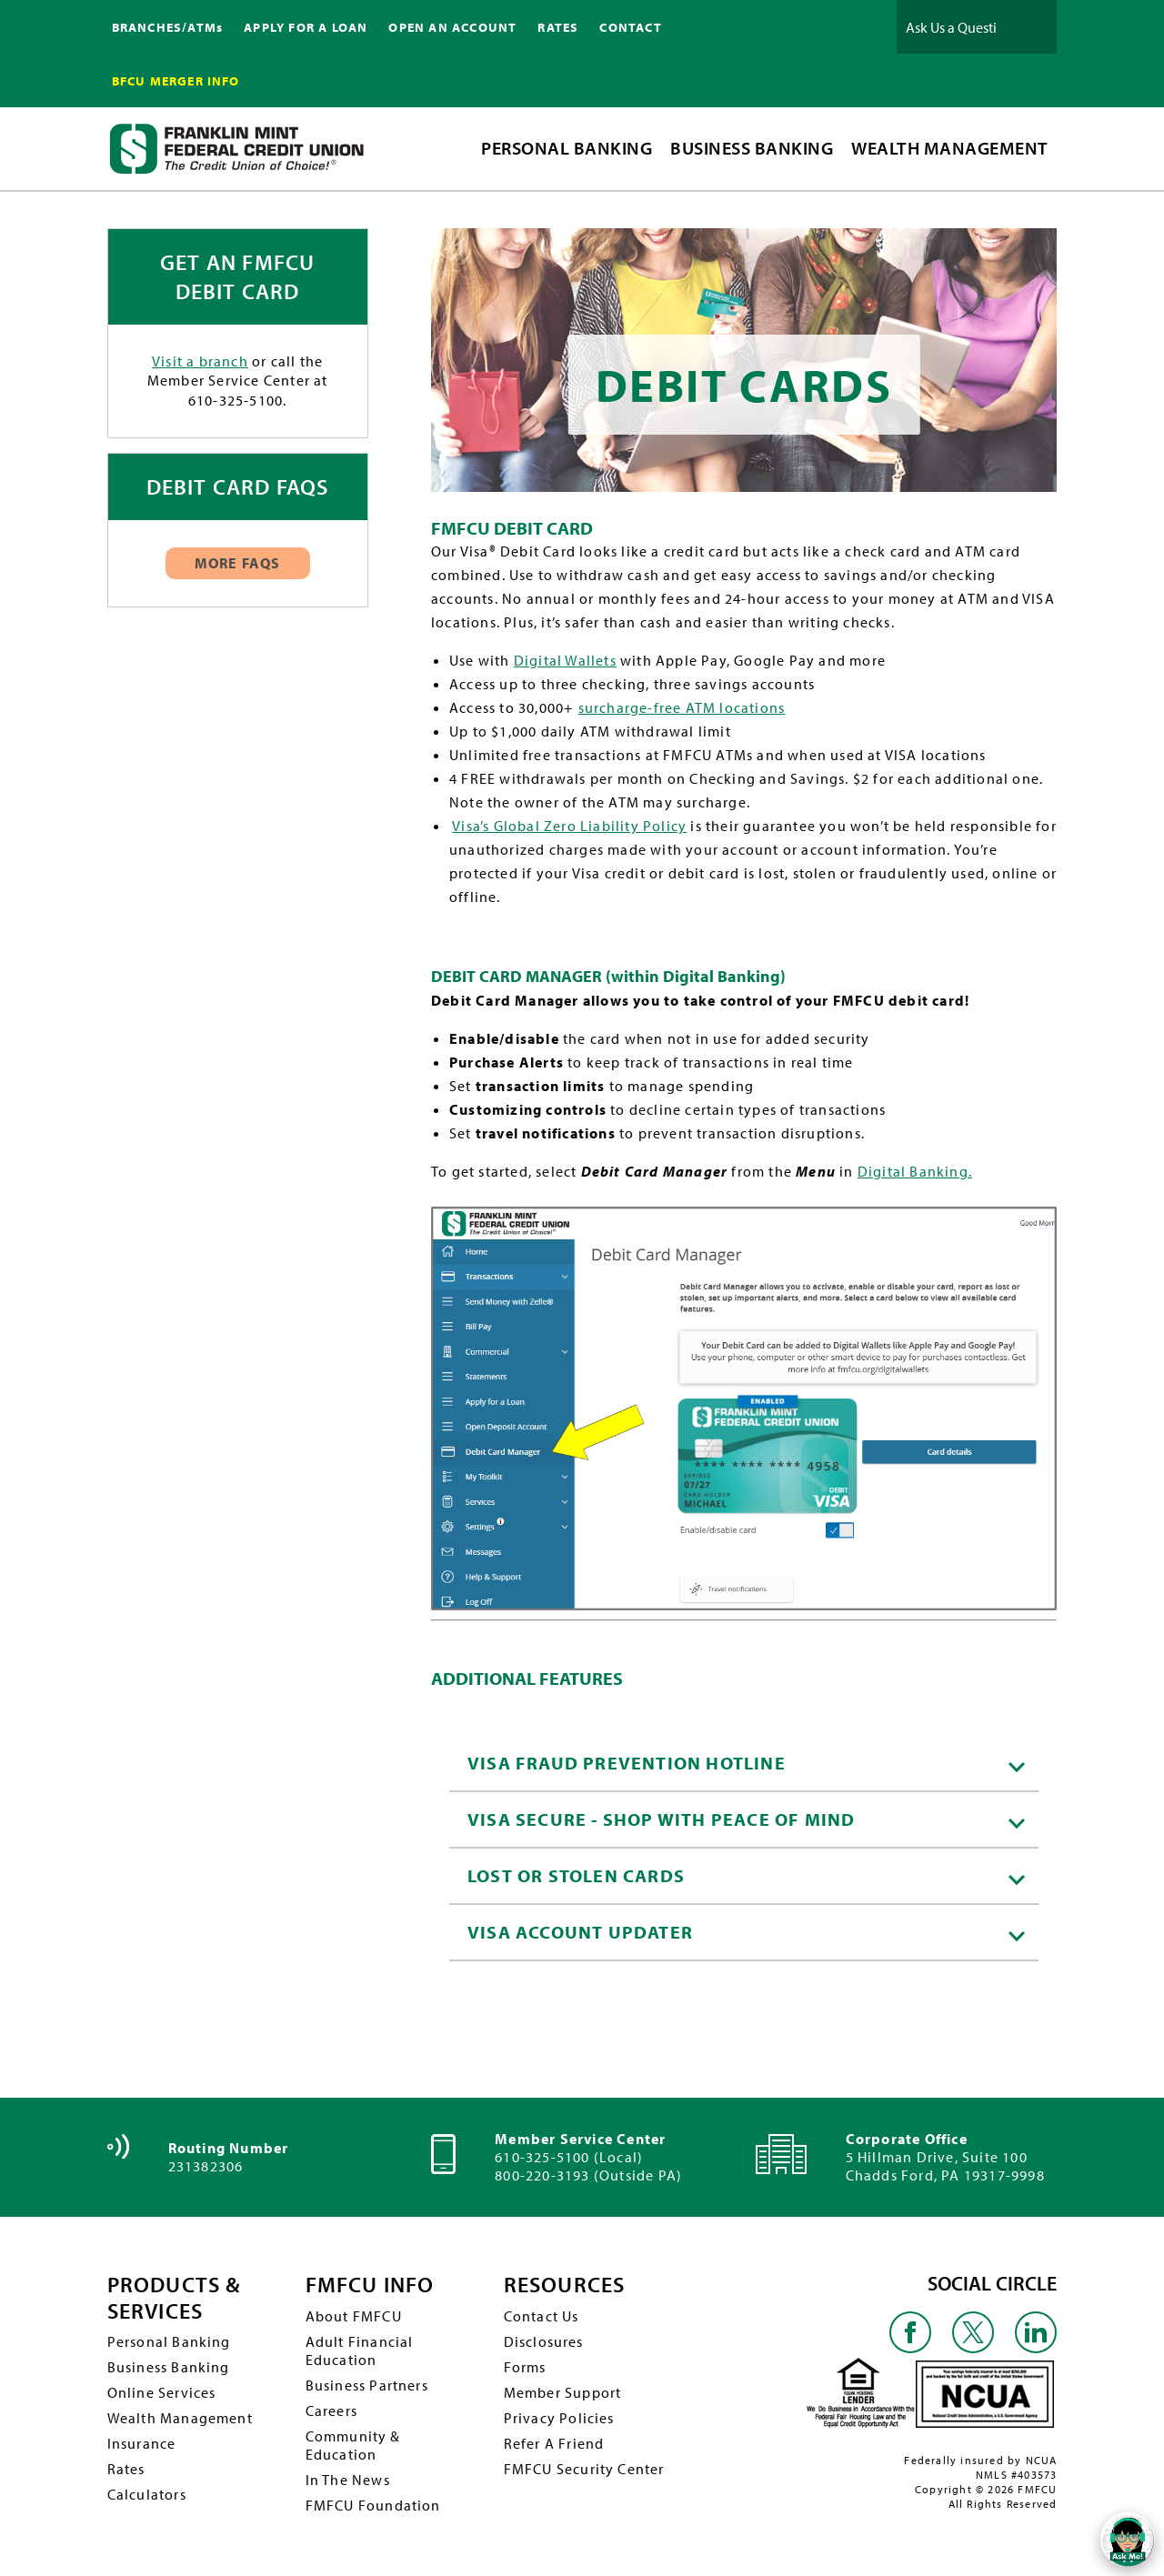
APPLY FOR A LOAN (305, 27)
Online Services (161, 2392)
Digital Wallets (565, 660)
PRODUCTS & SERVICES (174, 2297)
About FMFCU (354, 2316)
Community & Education (353, 2445)
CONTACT (630, 27)
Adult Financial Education (360, 2350)
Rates (126, 2469)
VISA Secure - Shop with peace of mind (746, 1819)
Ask (1029, 27)
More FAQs (238, 563)
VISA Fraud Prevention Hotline (746, 1762)
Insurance (141, 2443)
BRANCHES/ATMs (168, 27)
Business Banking (168, 2367)
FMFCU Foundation (373, 2505)
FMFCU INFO (370, 2284)
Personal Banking (169, 2341)
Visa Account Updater (746, 1931)
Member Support (563, 2392)
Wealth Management (180, 2418)
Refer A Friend (554, 2443)
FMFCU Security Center (584, 2469)
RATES (557, 27)
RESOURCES (565, 2284)
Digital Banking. (915, 1171)
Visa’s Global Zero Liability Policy (569, 826)
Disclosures (544, 2341)
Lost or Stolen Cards (746, 1875)
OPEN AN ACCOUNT (452, 27)
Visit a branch (200, 361)
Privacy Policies (559, 2418)
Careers (331, 2410)
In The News (348, 2480)
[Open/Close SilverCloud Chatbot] (1127, 2539)
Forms (525, 2367)
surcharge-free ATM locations (682, 707)
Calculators (146, 2494)
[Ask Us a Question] (951, 27)
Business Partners (367, 2385)
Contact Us (541, 2316)
